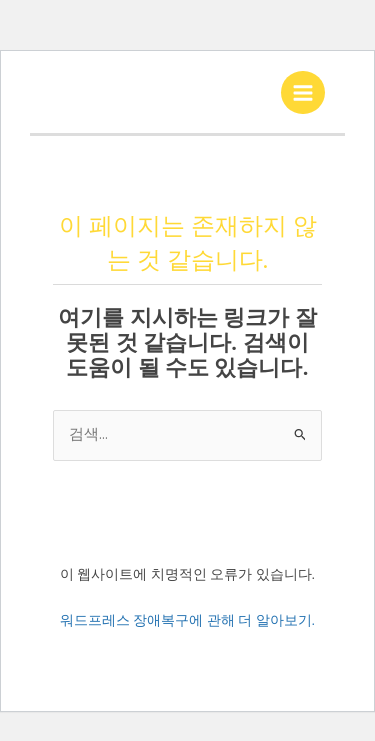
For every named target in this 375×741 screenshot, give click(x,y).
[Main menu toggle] (303, 93)
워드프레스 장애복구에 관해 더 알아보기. (188, 620)
